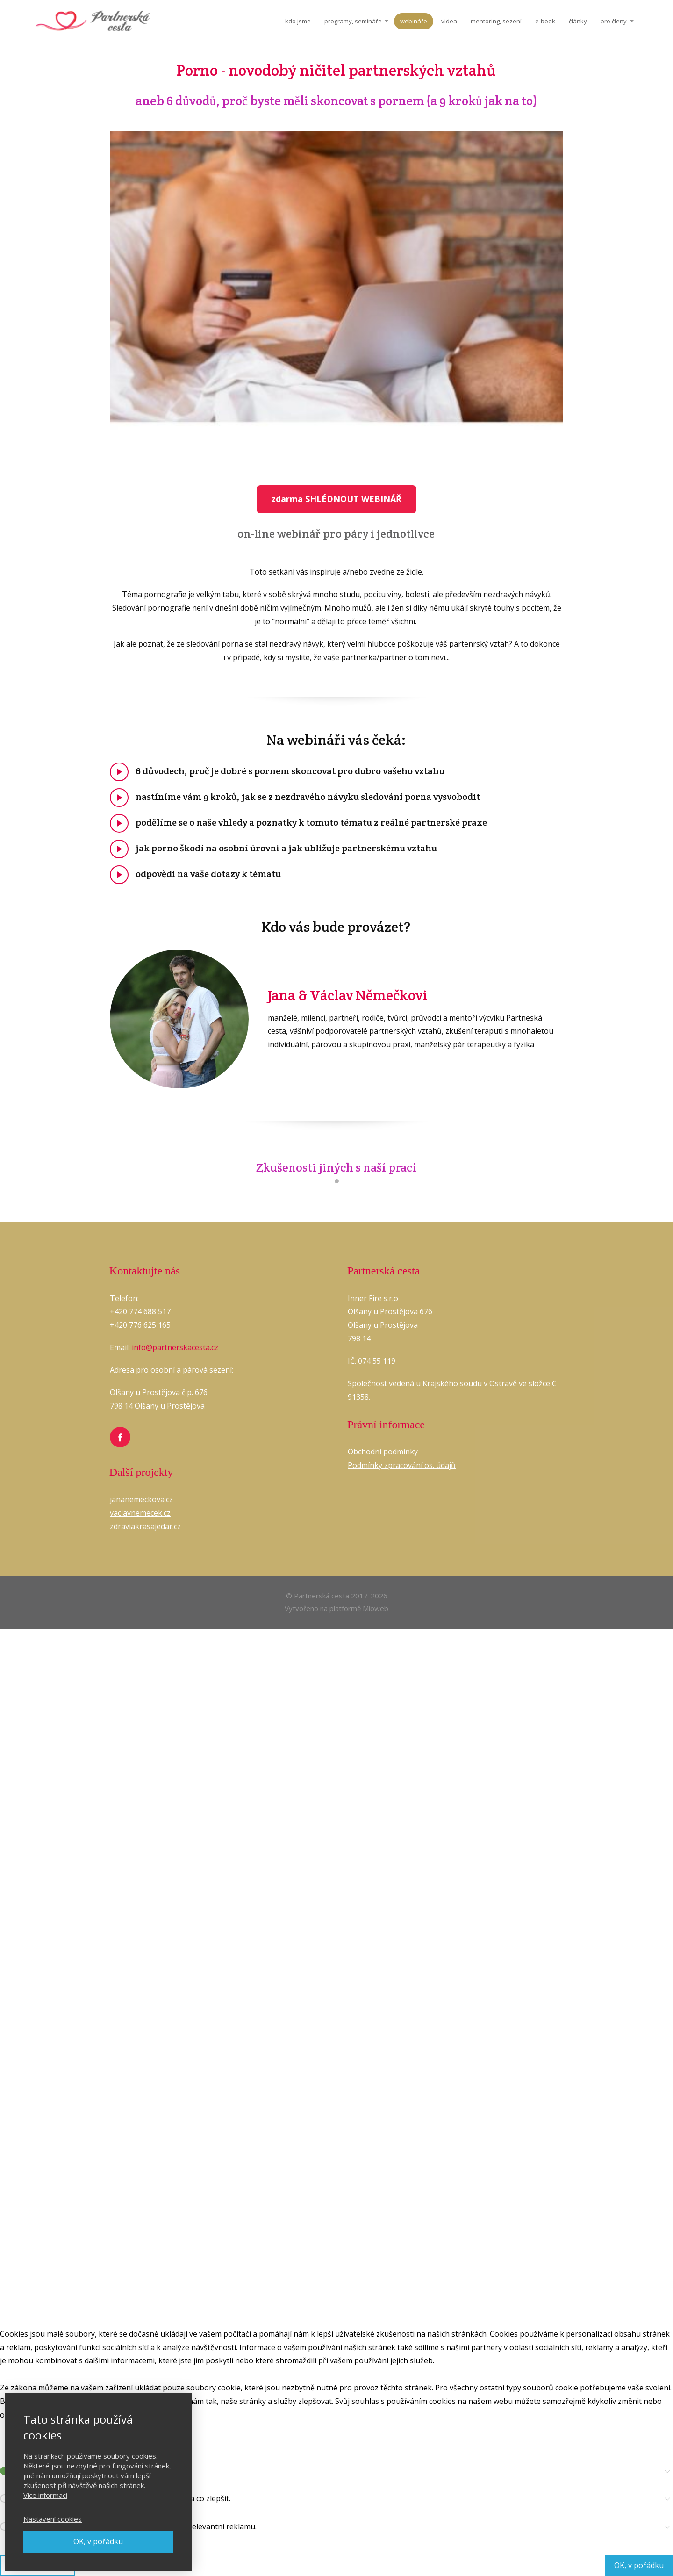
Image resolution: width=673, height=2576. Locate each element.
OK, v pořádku (98, 2541)
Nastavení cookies (52, 2519)
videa (449, 21)
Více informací (45, 2495)
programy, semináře (353, 21)
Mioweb (375, 1608)
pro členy (614, 21)
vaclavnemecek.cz (140, 1513)
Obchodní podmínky (383, 1451)
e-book (545, 21)
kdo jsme (298, 21)
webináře (413, 21)
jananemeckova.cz (141, 1499)
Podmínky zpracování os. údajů (402, 1465)
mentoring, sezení (496, 21)
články (578, 21)
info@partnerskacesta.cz (175, 1347)
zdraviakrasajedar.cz (145, 1526)
